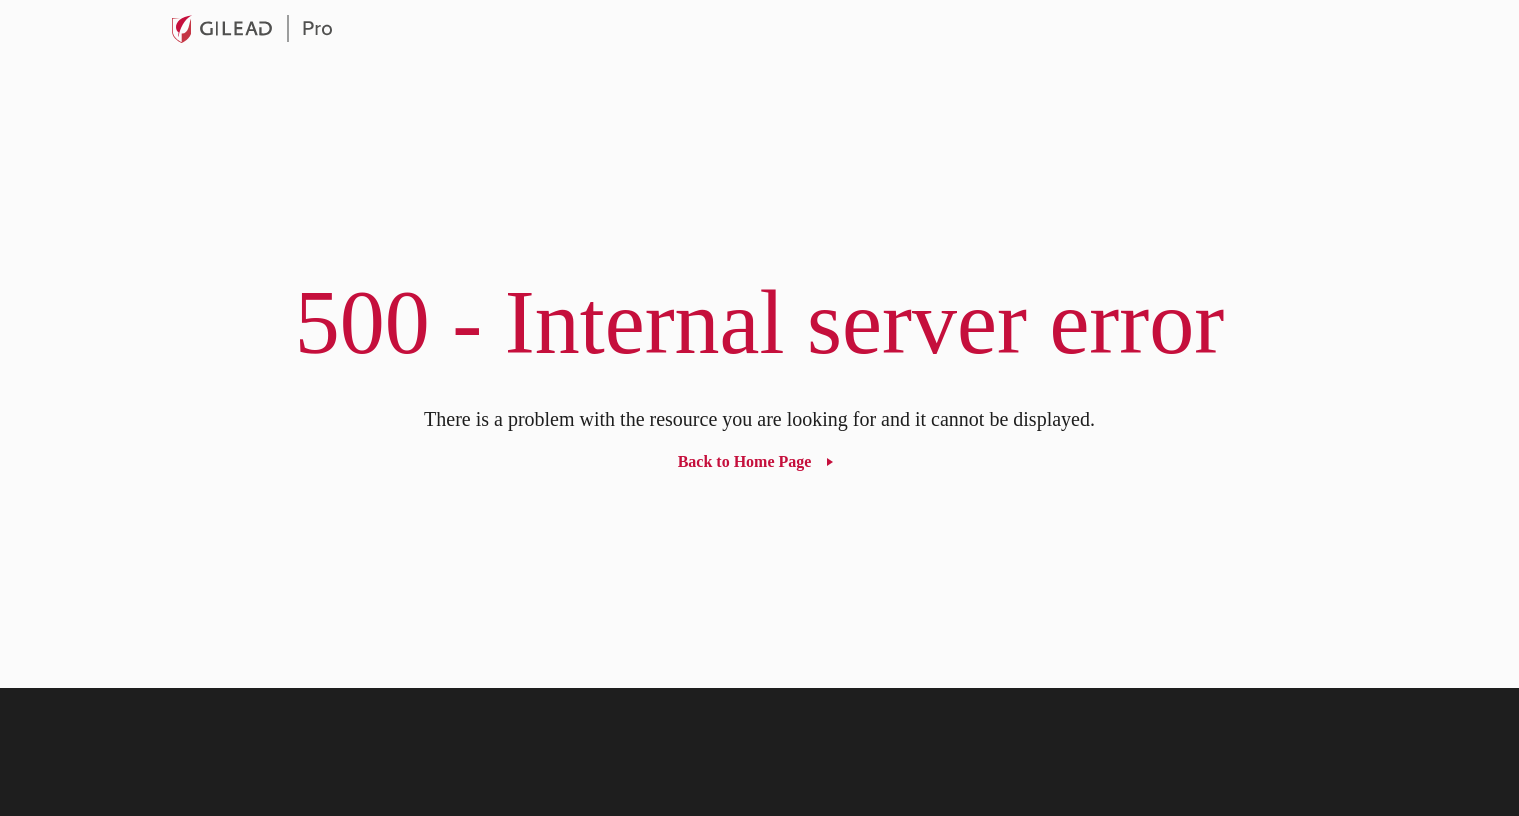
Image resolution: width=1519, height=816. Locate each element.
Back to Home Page (745, 461)
